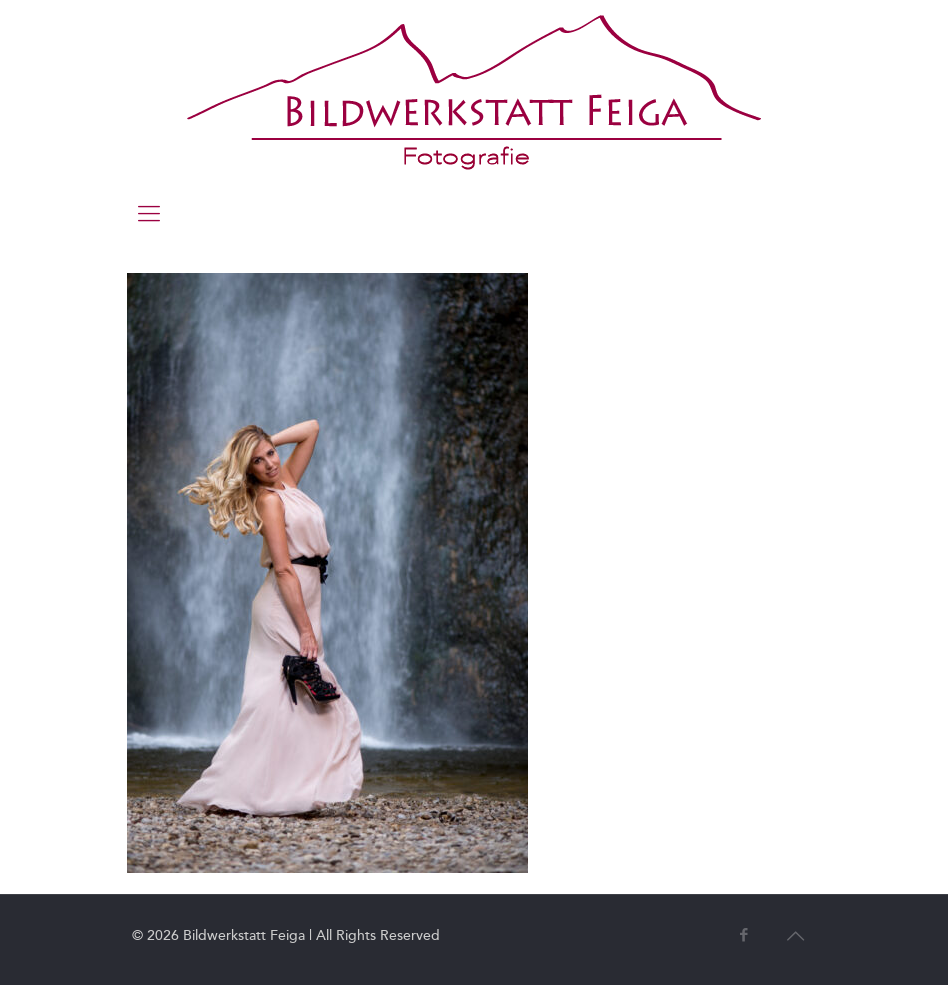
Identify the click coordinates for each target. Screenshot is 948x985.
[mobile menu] (149, 214)
